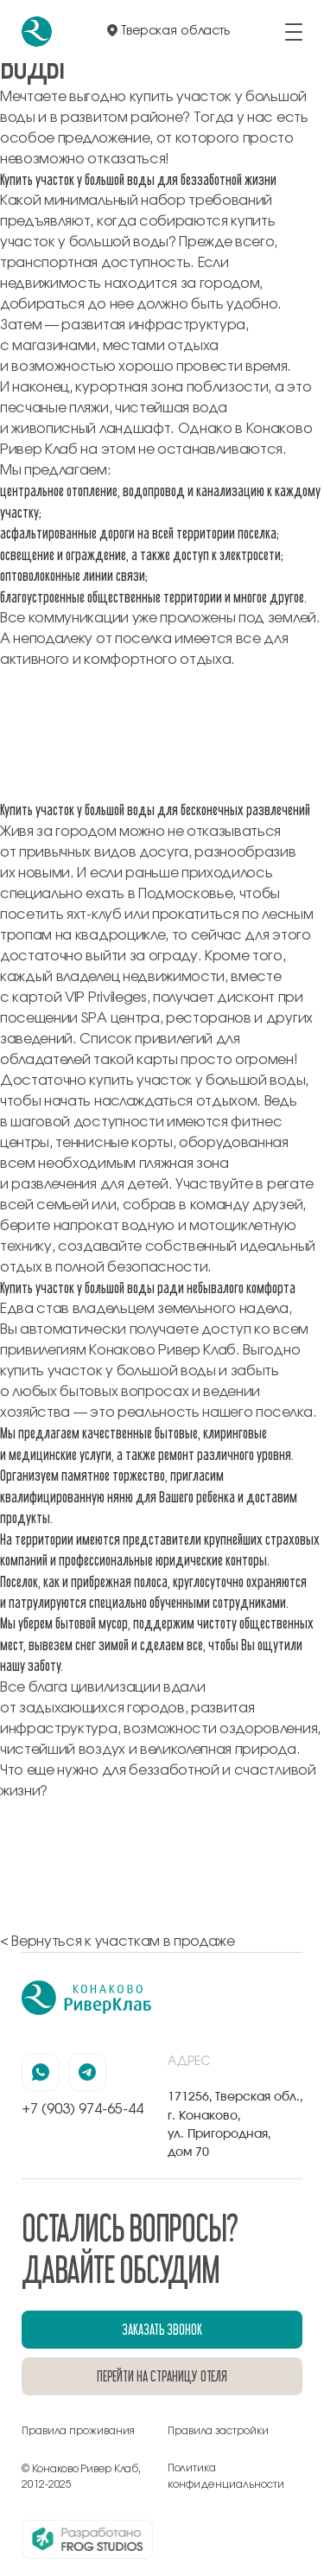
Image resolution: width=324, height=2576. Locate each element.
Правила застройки (218, 2431)
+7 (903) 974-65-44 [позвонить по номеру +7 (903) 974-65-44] (82, 2109)
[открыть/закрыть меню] (293, 32)
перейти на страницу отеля (162, 2376)
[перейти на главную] (37, 31)
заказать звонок (162, 2329)
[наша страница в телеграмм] (87, 2072)
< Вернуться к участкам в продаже (117, 1941)
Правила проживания (78, 2431)
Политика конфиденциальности (226, 2476)
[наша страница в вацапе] (40, 2072)
